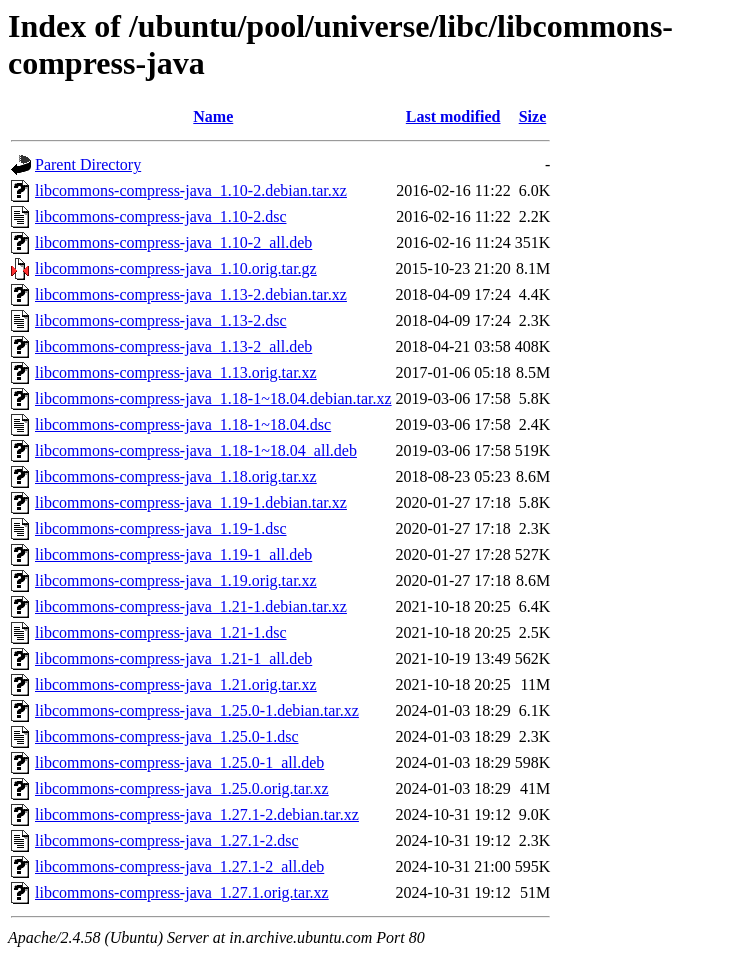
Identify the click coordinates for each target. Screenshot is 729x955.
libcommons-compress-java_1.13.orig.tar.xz (176, 372)
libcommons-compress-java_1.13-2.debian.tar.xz (191, 294)
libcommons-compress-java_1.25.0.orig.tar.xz (182, 788)
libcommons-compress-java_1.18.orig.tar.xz (176, 476)
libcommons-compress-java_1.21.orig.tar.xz (176, 684)
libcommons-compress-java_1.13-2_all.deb (173, 346)
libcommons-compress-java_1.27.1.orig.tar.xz (182, 892)
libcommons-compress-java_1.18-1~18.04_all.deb (196, 450)
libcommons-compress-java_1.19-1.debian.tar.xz (191, 502)
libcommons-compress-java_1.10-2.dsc (161, 216)
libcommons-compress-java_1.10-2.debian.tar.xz (191, 190)
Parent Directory (88, 164)
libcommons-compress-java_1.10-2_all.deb (173, 242)
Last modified (453, 116)
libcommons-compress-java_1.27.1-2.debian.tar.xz (197, 814)
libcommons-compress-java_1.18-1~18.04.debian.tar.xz (213, 398)
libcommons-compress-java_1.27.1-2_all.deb (179, 866)
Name (213, 116)
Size (533, 116)
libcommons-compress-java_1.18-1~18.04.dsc (183, 424)
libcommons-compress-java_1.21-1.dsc (161, 632)
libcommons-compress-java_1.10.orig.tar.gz (176, 268)
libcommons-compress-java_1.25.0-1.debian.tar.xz (197, 710)
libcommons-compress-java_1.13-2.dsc (161, 320)
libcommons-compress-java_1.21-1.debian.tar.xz (191, 606)
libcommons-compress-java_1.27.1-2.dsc (167, 840)
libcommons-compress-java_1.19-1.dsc (161, 528)
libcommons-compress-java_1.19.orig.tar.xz (176, 580)
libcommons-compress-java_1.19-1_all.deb (173, 554)
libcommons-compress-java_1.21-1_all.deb (173, 658)
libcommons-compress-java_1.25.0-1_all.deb (179, 762)
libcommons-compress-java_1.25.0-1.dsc (167, 736)
